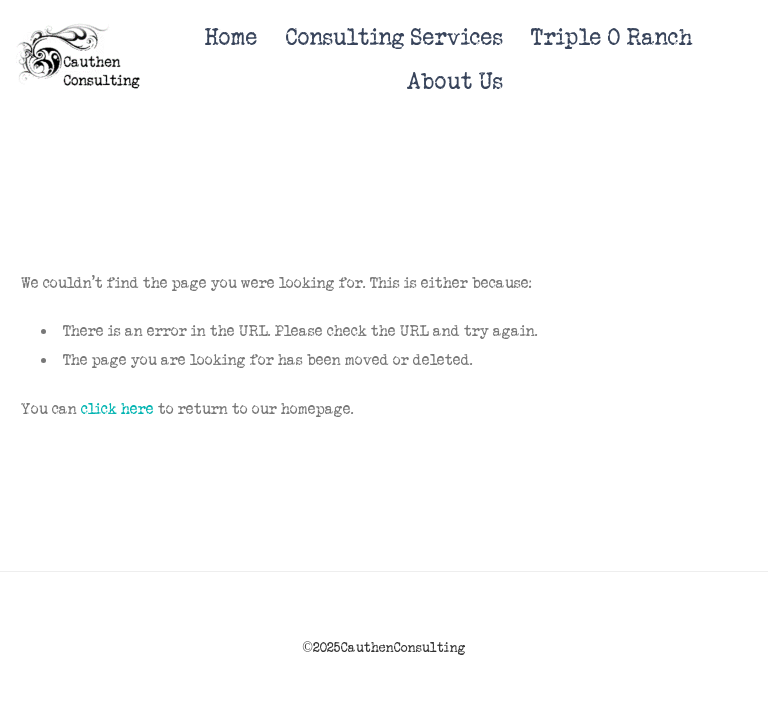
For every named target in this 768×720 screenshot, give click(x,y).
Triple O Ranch (612, 37)
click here (117, 409)
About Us (455, 81)
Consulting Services (394, 37)
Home (231, 37)
